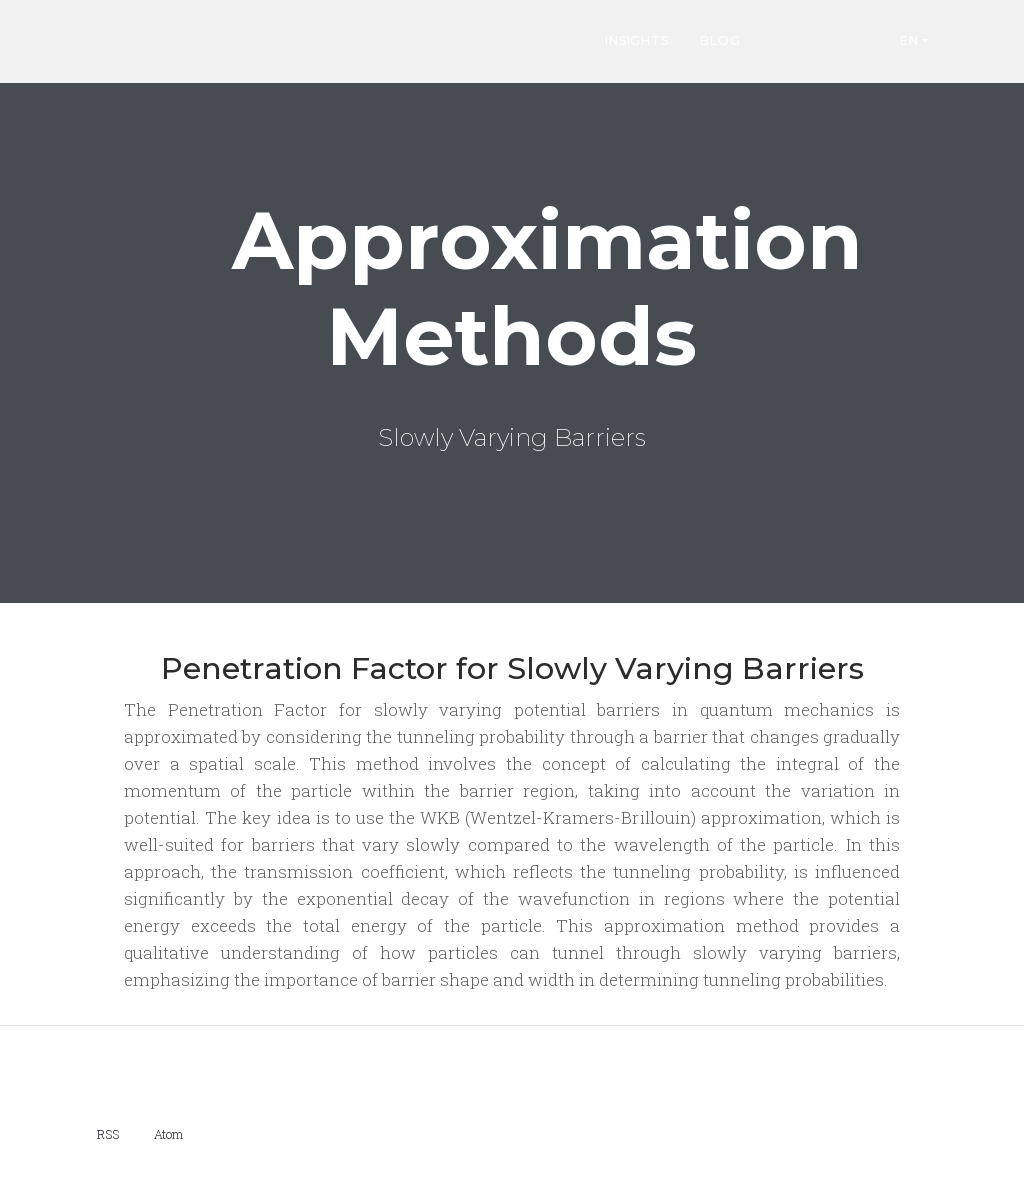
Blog (720, 40)
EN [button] (909, 40)
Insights (636, 40)
